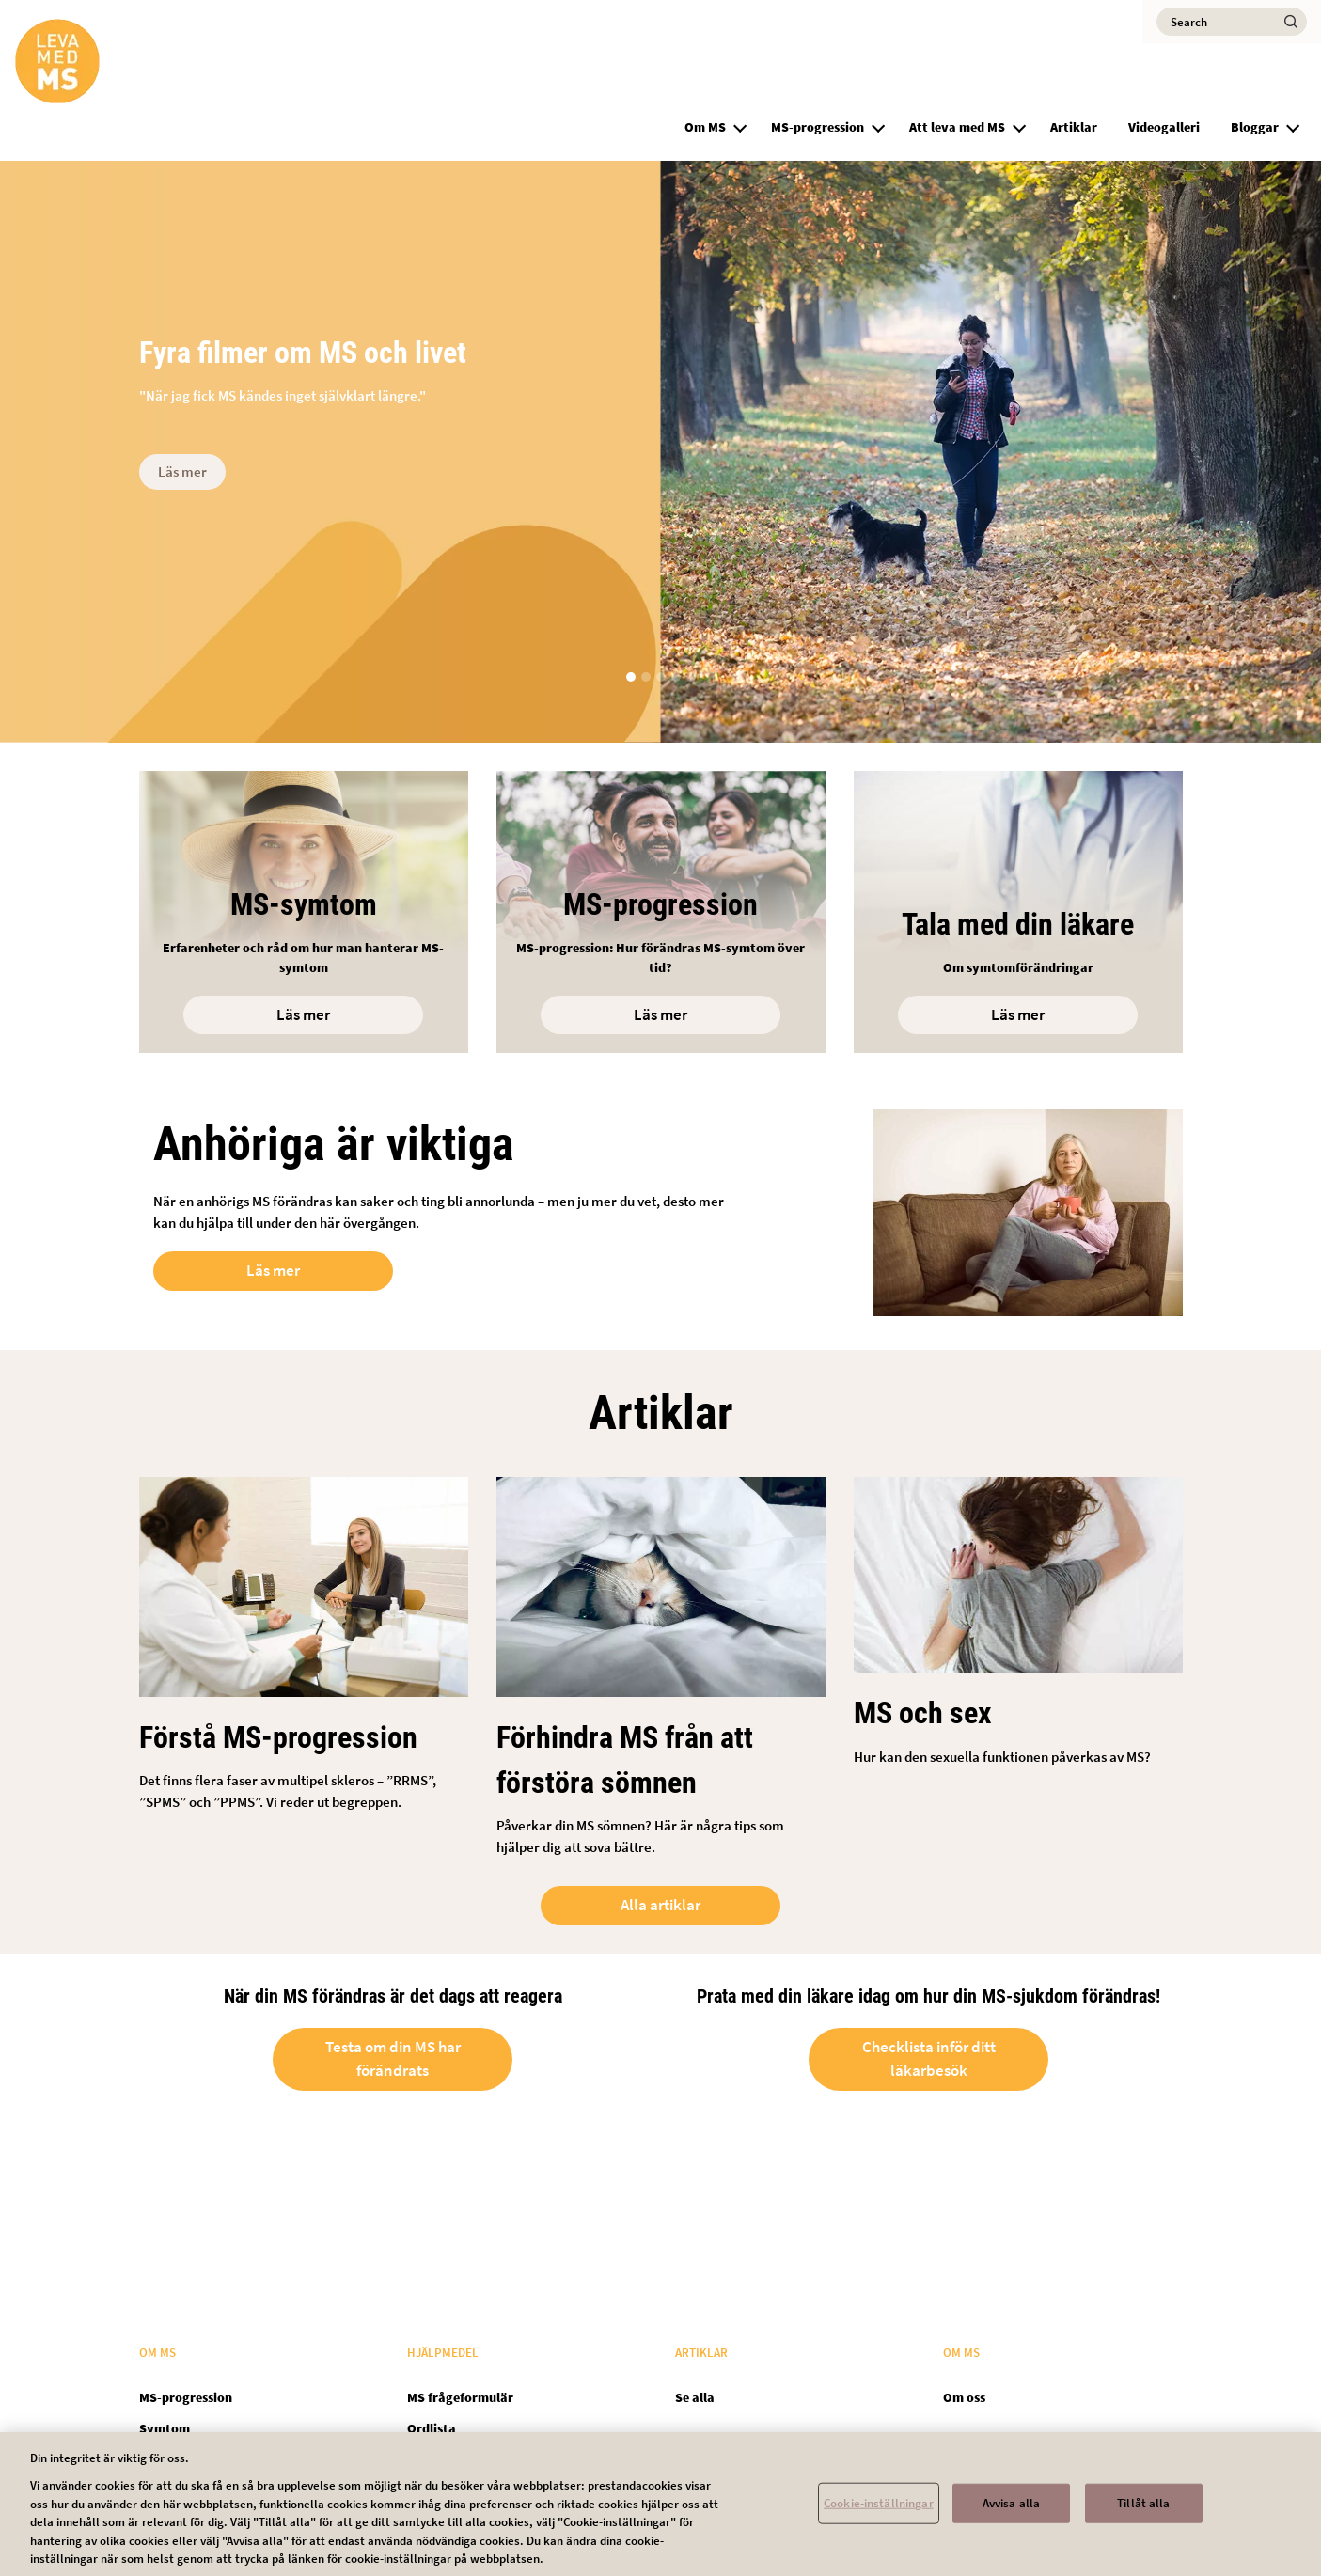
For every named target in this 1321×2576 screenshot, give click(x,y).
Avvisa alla (1011, 2513)
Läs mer (182, 471)
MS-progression (817, 126)
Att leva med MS (957, 126)
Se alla (695, 2397)
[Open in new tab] (1018, 912)
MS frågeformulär (460, 2397)
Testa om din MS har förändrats (393, 2061)
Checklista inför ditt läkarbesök (929, 2061)
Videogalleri (1164, 126)
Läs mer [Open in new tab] (273, 1270)
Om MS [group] (705, 126)
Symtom (164, 2428)
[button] (740, 125)
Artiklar (1073, 126)
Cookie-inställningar (879, 2513)
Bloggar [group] (1255, 126)
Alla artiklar (660, 1907)
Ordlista (431, 2428)
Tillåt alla (1143, 2513)
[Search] (1231, 22)
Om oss (964, 2397)
